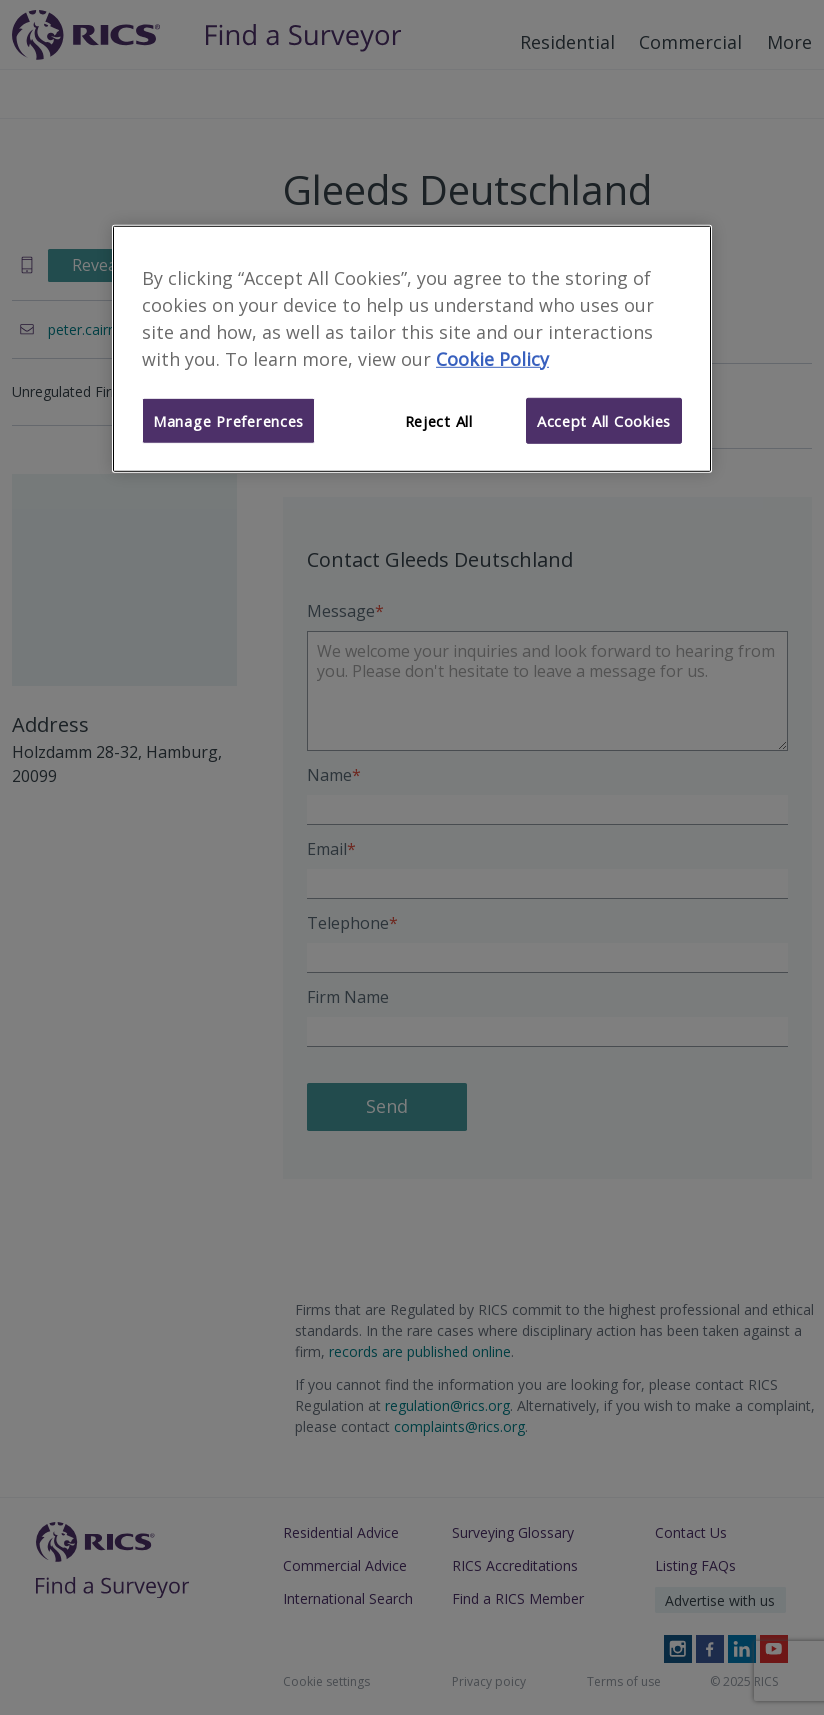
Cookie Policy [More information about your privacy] (492, 359)
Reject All (439, 420)
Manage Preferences (228, 420)
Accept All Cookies (604, 420)
